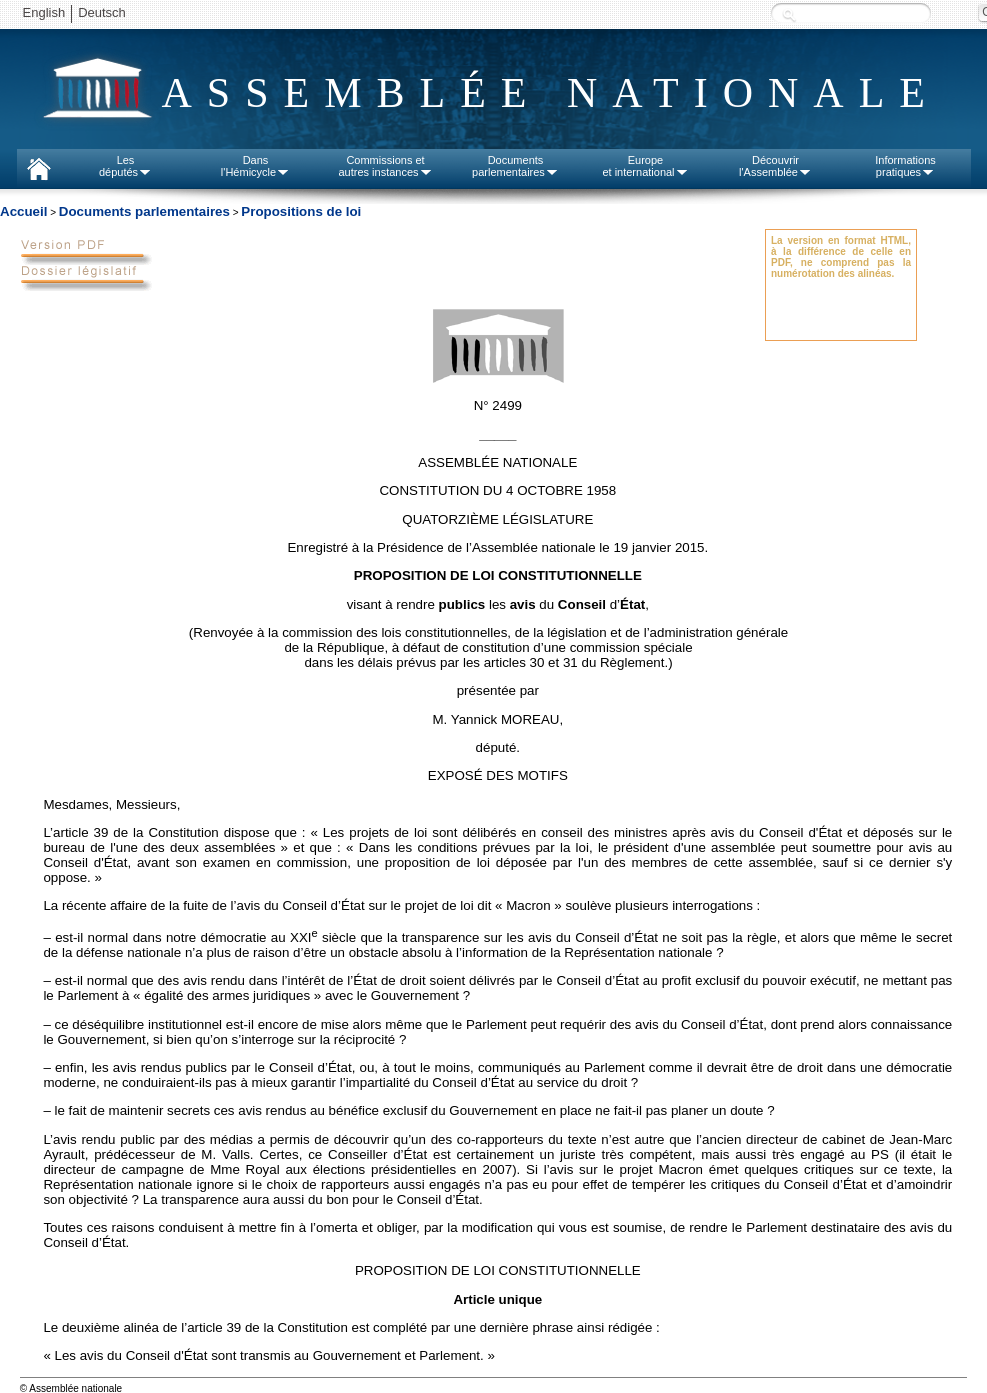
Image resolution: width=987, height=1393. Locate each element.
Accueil (23, 211)
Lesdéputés (125, 166)
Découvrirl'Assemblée (775, 166)
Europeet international (645, 166)
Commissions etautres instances (385, 166)
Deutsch (102, 12)
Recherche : (789, 14)
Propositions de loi (301, 211)
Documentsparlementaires (515, 166)
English (44, 12)
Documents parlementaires (144, 211)
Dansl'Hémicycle (255, 166)
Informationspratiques (905, 166)
